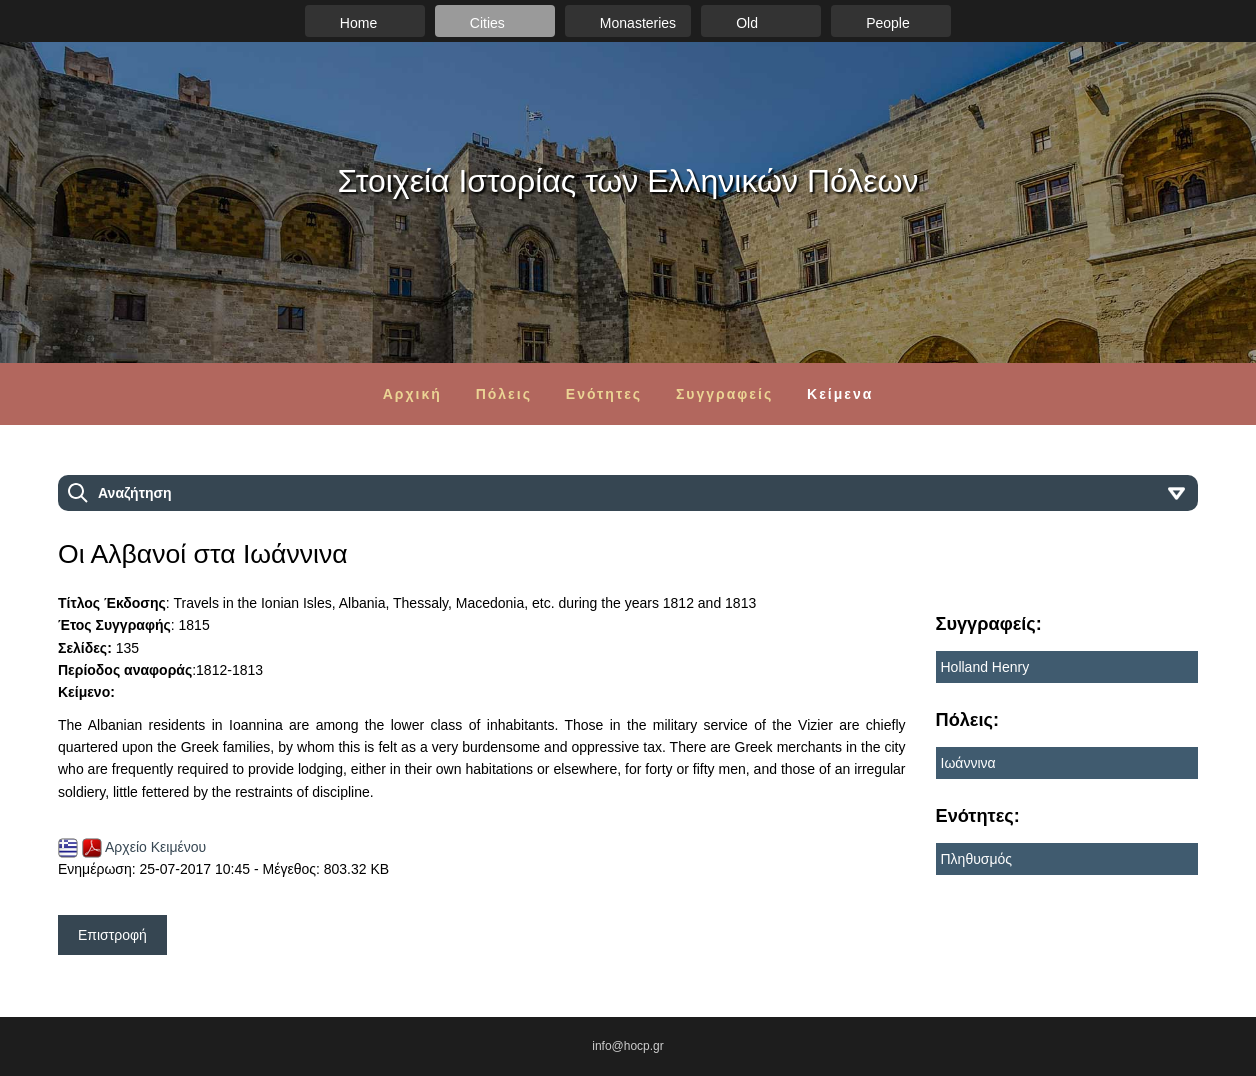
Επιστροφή (112, 935)
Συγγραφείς (724, 394)
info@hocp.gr (628, 1046)
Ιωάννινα (968, 763)
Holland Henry (985, 667)
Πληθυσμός (977, 859)
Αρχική (412, 394)
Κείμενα (840, 394)
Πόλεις (504, 394)
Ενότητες (604, 394)
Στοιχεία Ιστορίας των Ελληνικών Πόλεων (628, 181)
